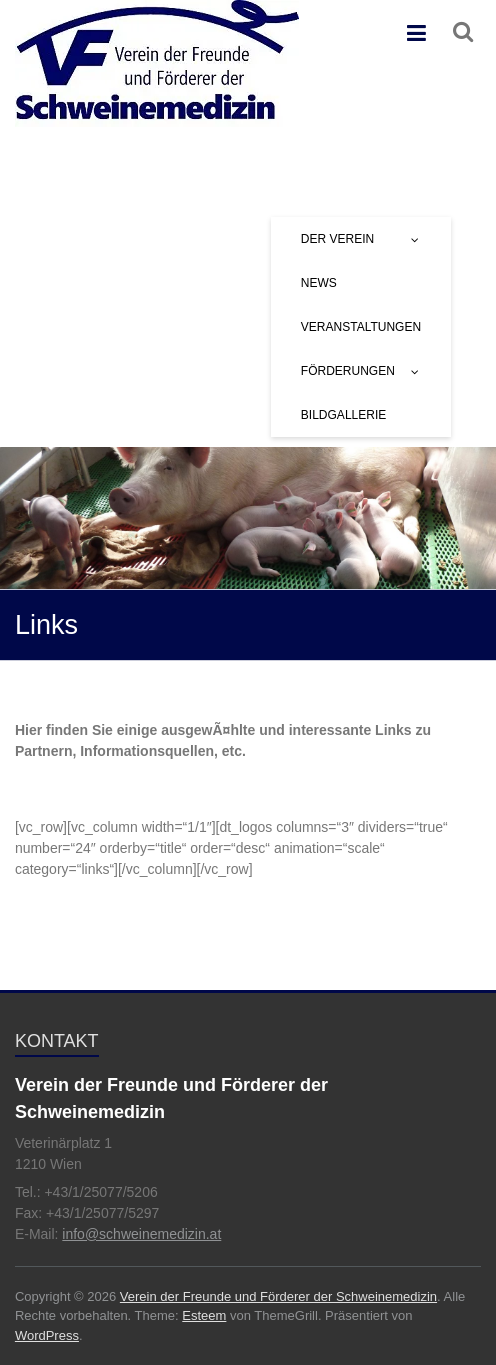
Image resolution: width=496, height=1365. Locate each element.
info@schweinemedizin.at (141, 1234)
